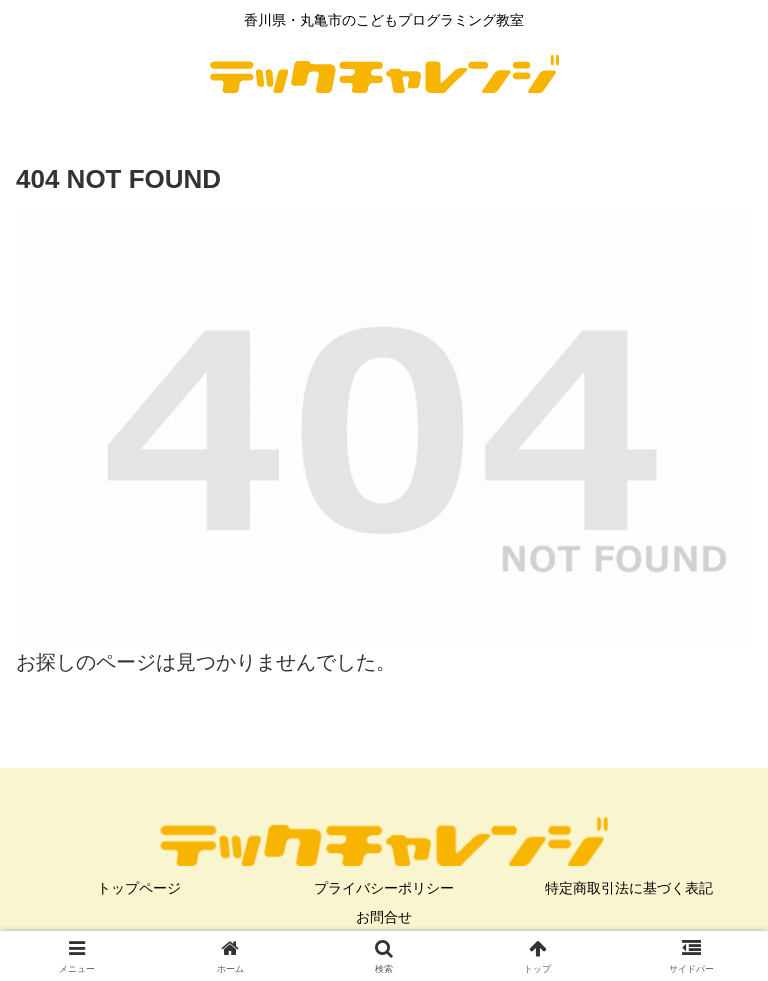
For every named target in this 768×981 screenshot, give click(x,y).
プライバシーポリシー (384, 888)
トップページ (139, 888)
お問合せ (384, 917)
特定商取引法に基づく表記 (629, 888)
